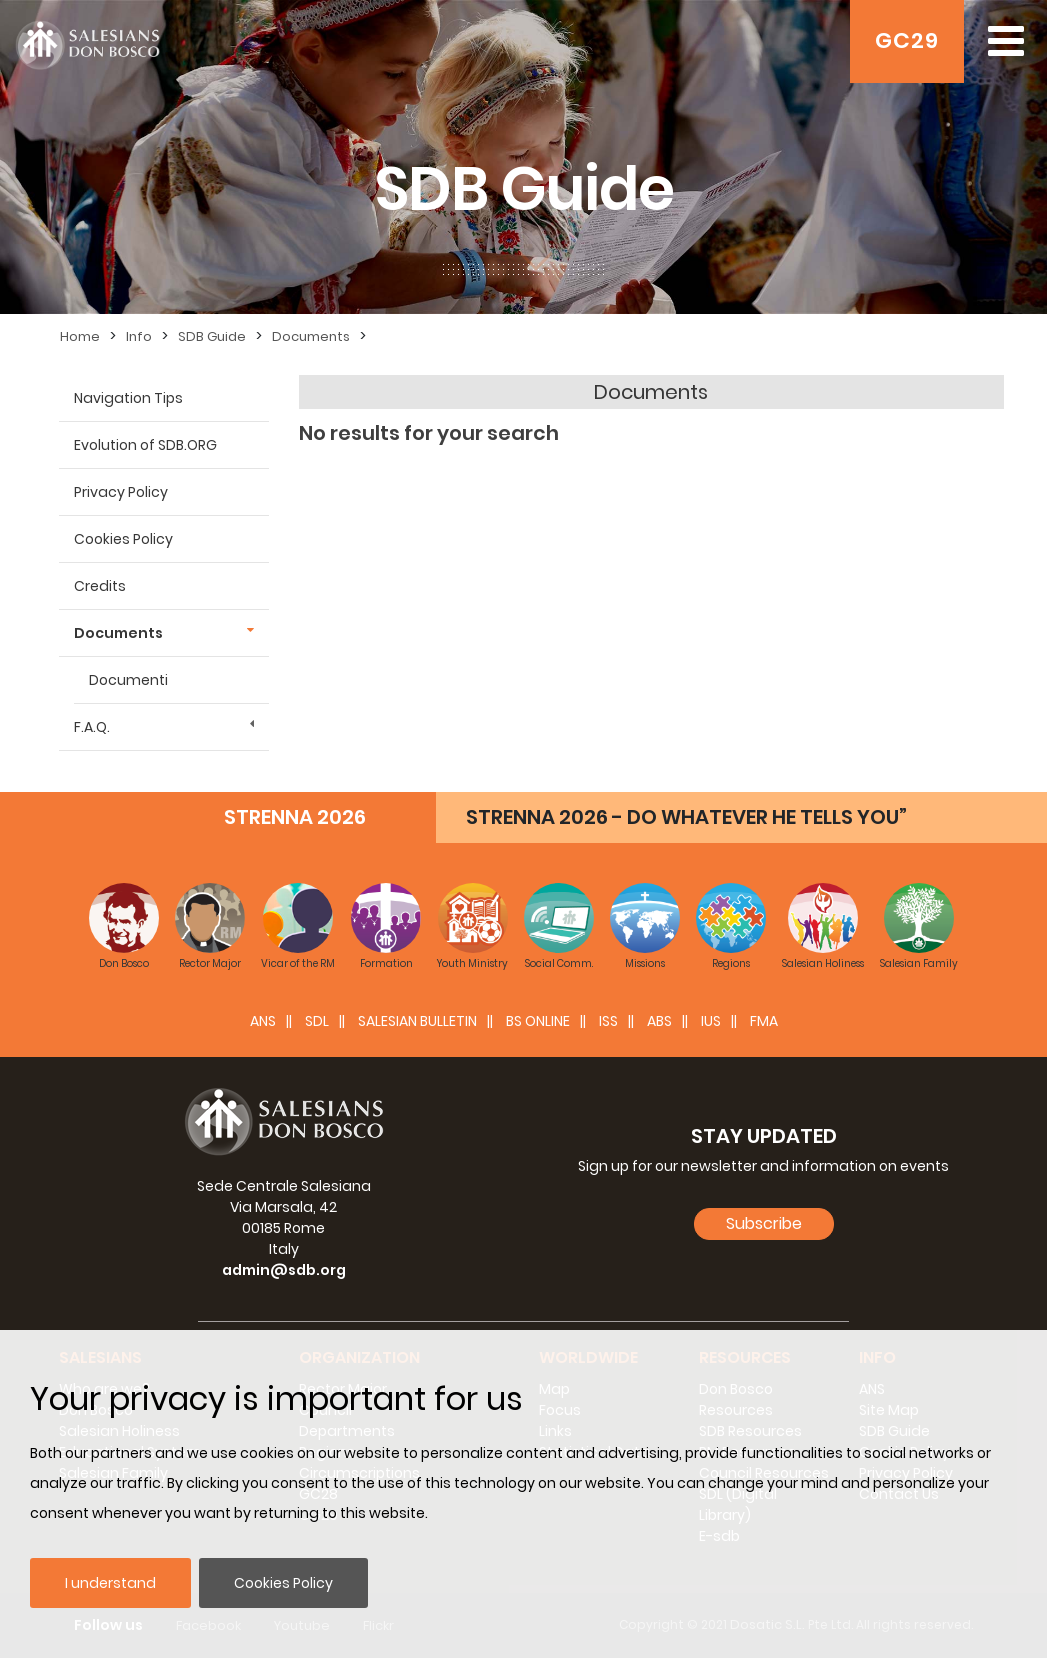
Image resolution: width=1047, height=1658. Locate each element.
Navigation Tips (128, 398)
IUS (711, 1021)
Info (139, 336)
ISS (608, 1021)
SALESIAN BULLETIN (417, 1021)
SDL (317, 1021)
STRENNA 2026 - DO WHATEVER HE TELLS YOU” (686, 817)
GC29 (907, 40)
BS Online (538, 1021)
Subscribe (764, 1223)
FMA (764, 1021)
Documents (311, 336)
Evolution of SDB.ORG (145, 445)
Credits (100, 586)
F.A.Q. (92, 727)
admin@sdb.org (284, 1270)
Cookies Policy (283, 1583)
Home (80, 336)
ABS (659, 1021)
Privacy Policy (121, 492)
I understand (110, 1583)
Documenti (128, 680)
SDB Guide (212, 336)
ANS (263, 1021)
